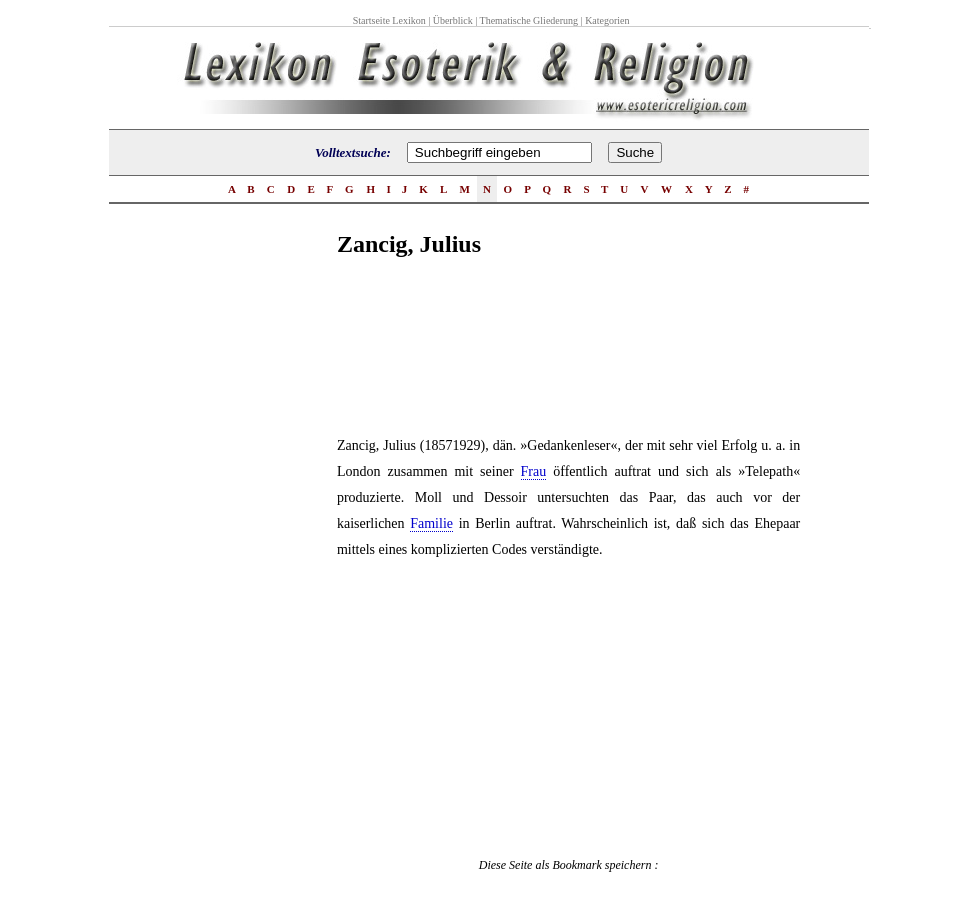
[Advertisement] (257, 589)
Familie (431, 523)
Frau (534, 471)
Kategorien (607, 20)
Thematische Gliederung (529, 20)
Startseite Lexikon (389, 20)
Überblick (453, 20)
